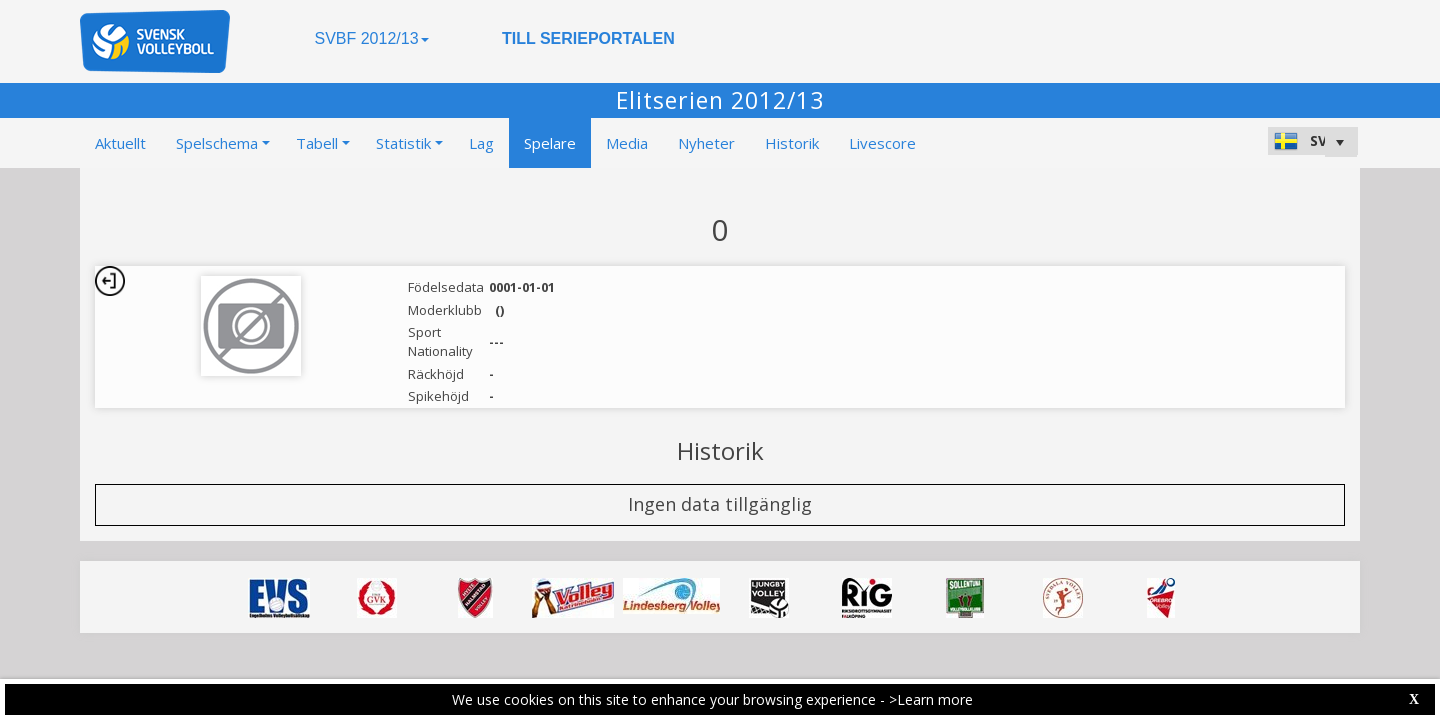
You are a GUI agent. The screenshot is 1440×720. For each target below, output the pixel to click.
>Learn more (931, 699)
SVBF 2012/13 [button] (371, 38)
